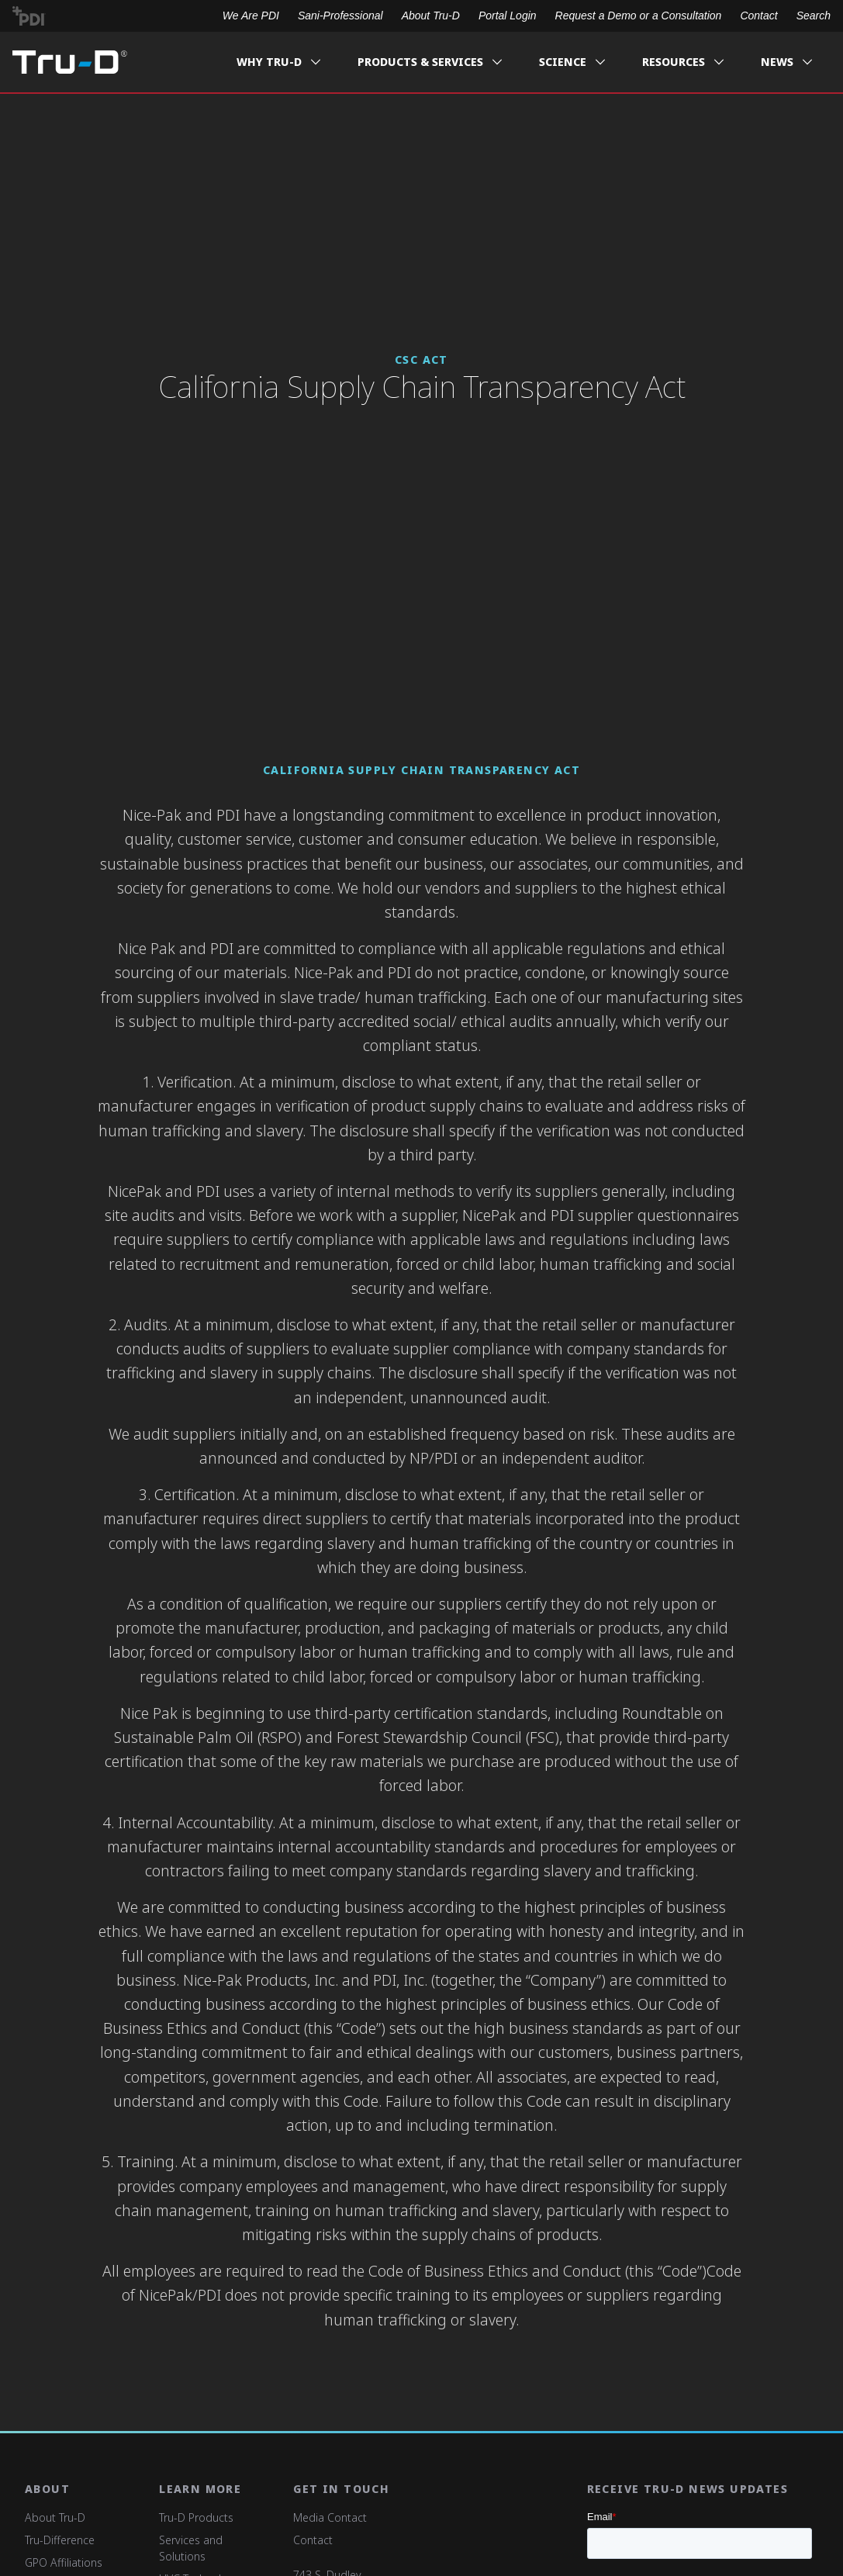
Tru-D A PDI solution (69, 62)
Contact (758, 15)
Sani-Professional (340, 15)
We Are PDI (251, 15)
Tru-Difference (60, 2540)
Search (813, 15)
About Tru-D (431, 15)
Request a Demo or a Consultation (638, 15)
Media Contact (330, 2517)
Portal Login (508, 15)
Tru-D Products (196, 2517)
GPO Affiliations (63, 2562)
